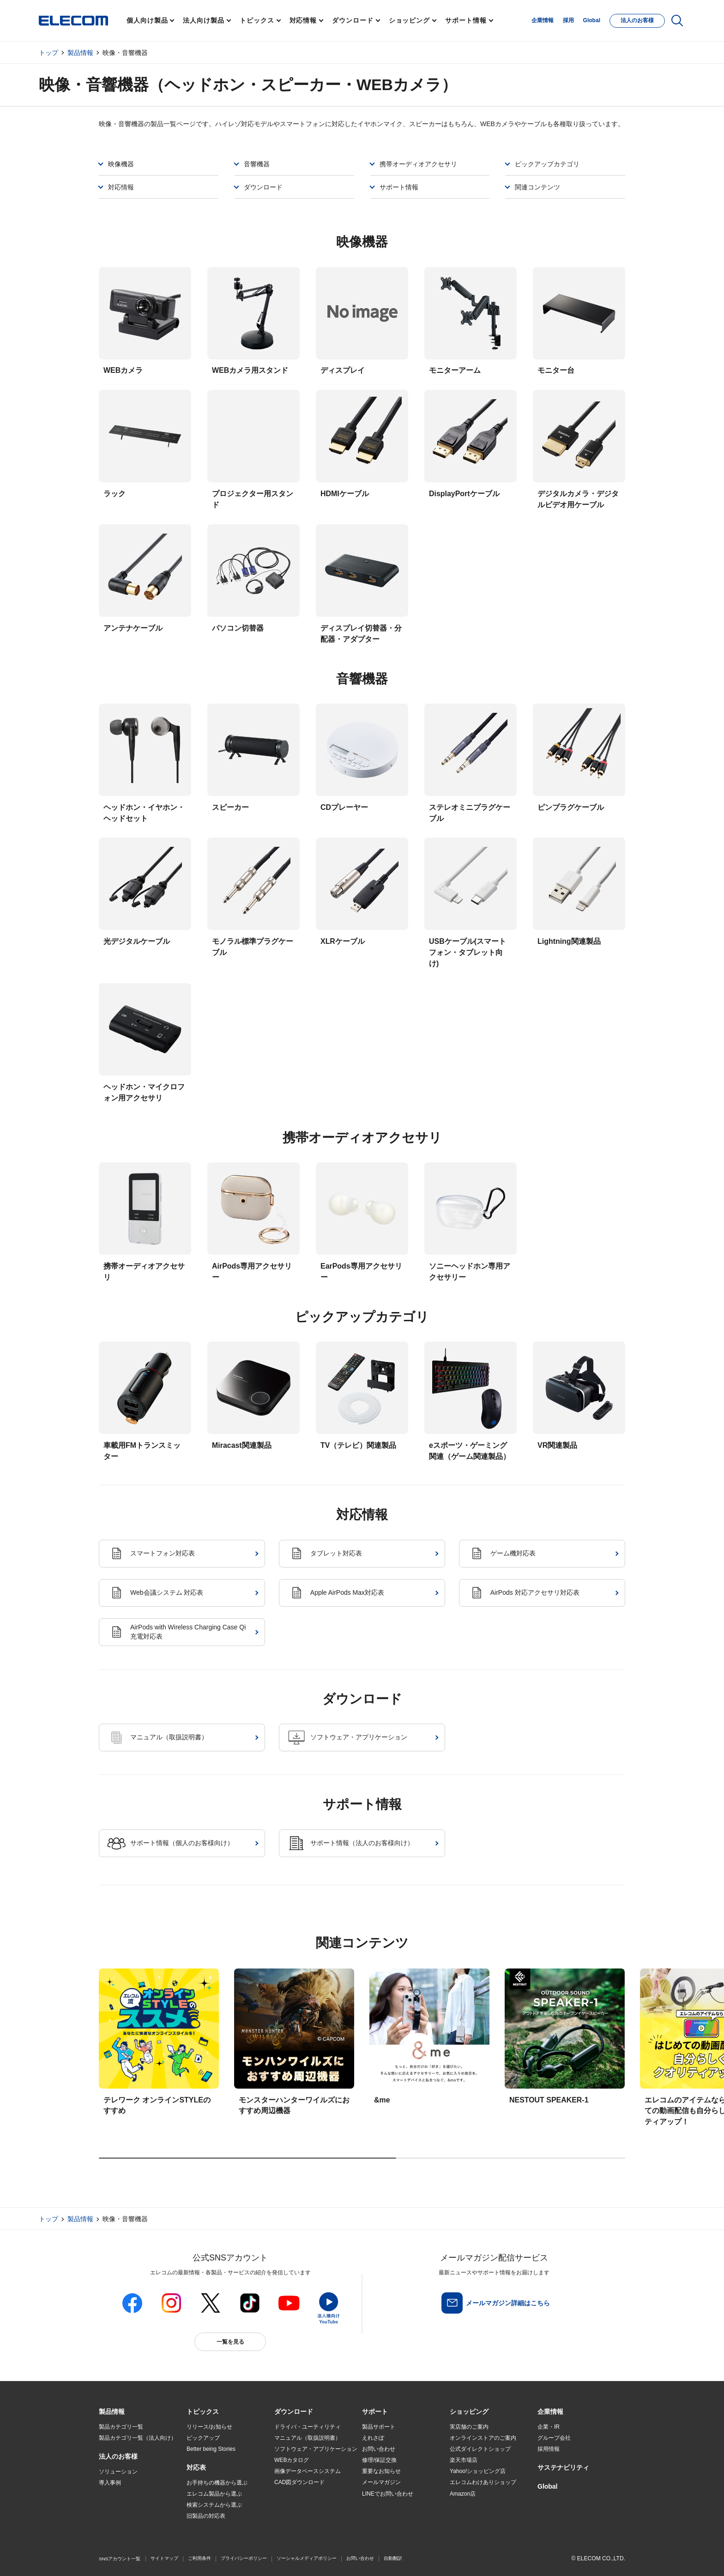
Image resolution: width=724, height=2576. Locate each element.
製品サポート (378, 2427)
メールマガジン (381, 2482)
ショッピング (409, 20)
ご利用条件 (199, 2558)
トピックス (257, 20)
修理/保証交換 (379, 2460)
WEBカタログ (291, 2460)
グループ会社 (554, 2438)
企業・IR (548, 2427)
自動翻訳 (393, 2558)
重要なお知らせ (381, 2471)
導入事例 (110, 2482)
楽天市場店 (463, 2460)
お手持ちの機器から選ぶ (217, 2482)
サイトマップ (164, 2558)
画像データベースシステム (307, 2471)
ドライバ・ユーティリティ (307, 2427)
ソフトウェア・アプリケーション (315, 2449)
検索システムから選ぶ (214, 2505)
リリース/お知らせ (209, 2427)
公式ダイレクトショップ (480, 2449)
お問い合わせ (378, 2449)
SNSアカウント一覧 (120, 2558)
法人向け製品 (203, 20)
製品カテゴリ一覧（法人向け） (137, 2438)
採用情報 (548, 2449)
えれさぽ (373, 2438)
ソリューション (118, 2471)
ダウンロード (352, 20)
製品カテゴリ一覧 (121, 2427)
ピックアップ (203, 2438)
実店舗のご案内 (469, 2427)
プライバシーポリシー (244, 2558)
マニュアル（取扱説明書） (307, 2438)
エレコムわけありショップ (483, 2482)
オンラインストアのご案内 (483, 2438)
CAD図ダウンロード (299, 2482)
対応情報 (303, 20)
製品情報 (80, 52)
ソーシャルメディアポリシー (307, 2558)
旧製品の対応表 (206, 2516)
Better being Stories (211, 2449)
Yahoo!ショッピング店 (478, 2471)
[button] (203, 2412)
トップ (48, 52)
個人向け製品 (147, 20)
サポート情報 (465, 20)
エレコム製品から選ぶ (214, 2494)
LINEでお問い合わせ (387, 2494)
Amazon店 (463, 2494)
